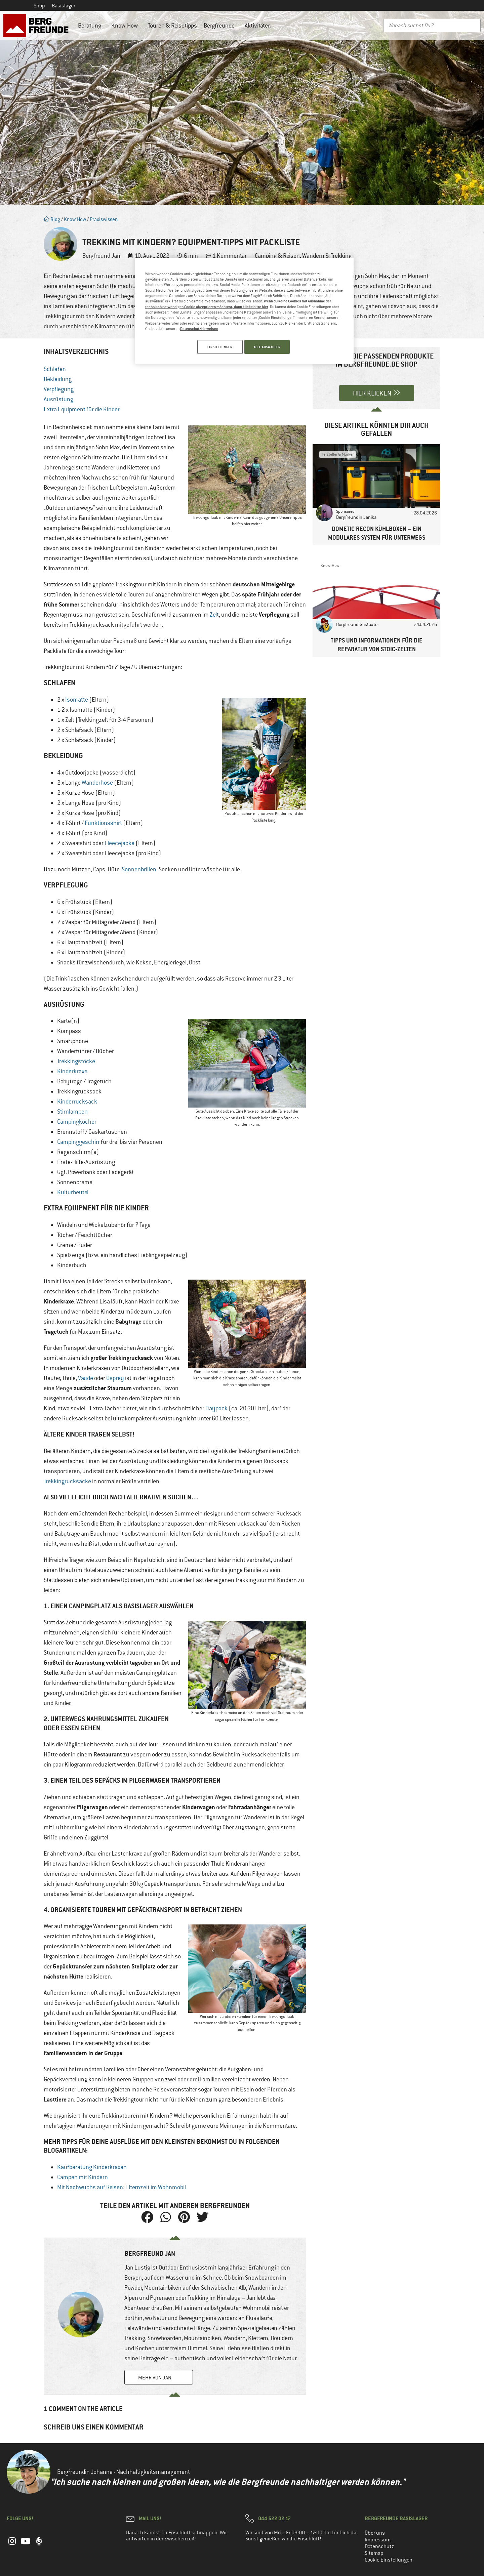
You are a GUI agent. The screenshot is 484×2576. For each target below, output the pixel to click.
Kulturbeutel (72, 1192)
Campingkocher (76, 1121)
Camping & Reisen (277, 255)
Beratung (91, 25)
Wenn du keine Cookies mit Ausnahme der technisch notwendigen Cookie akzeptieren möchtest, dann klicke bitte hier (238, 303)
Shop (39, 5)
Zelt (214, 614)
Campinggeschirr (78, 1142)
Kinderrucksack (77, 1101)
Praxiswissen (104, 219)
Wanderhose (97, 782)
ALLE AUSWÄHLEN (267, 347)
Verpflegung (59, 389)
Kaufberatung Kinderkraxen (92, 2167)
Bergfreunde (221, 25)
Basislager (63, 5)
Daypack (216, 1408)
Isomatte (76, 699)
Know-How (126, 25)
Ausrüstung (58, 399)
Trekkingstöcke (76, 1061)
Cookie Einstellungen (388, 2560)
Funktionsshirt (103, 823)
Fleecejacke (119, 843)
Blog (52, 219)
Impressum (378, 2539)
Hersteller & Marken (338, 454)
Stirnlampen (72, 1111)
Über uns (375, 2533)
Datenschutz (379, 2546)
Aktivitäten (259, 25)
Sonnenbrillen (139, 869)
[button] (147, 2217)
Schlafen (55, 369)
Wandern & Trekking (327, 255)
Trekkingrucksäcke (67, 1481)
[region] (244, 312)
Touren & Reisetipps (172, 25)
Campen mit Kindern (82, 2177)
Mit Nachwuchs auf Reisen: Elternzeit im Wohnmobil (121, 2187)
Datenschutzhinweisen (199, 328)
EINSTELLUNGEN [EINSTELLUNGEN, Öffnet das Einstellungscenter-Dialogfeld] (217, 347)
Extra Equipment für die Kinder (82, 409)
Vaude (85, 1378)
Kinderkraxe (72, 1071)
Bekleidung (58, 379)
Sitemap (374, 2553)
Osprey (115, 1378)
